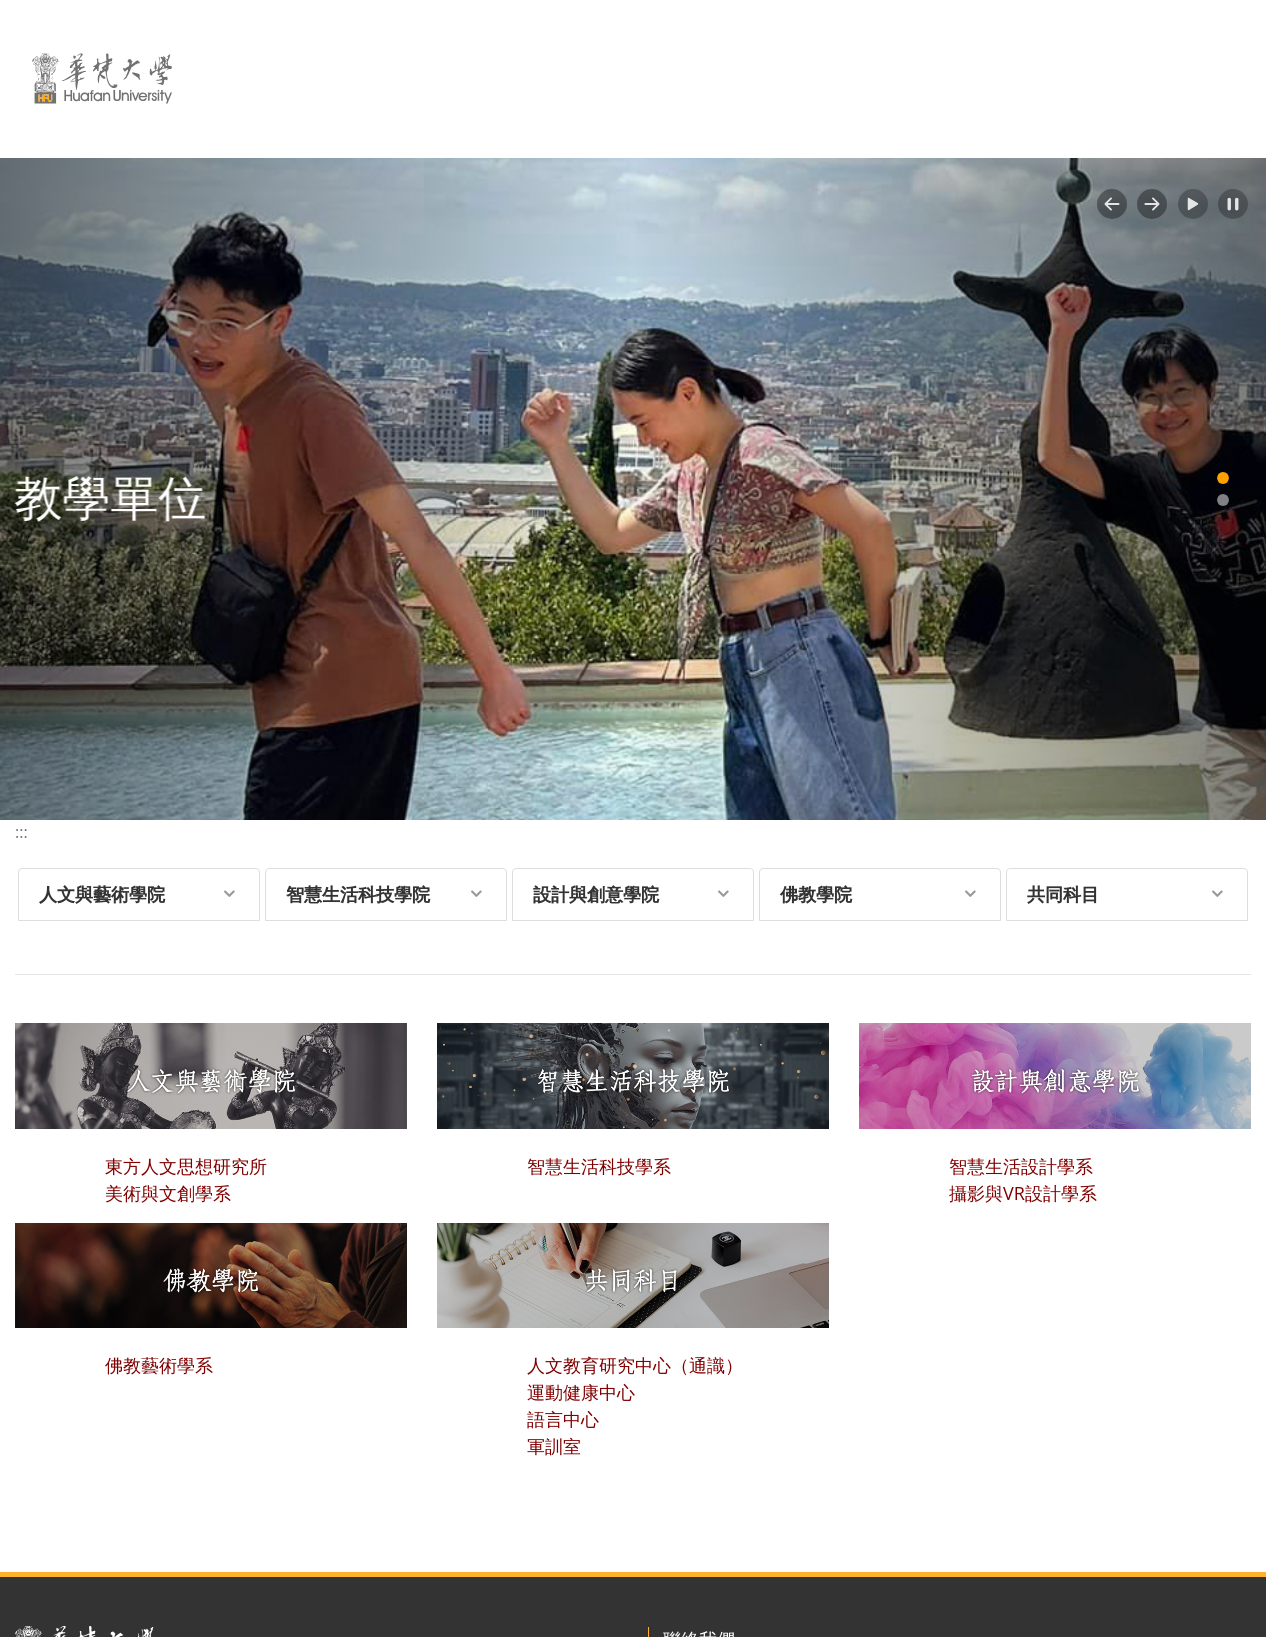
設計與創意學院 (596, 894)
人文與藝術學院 (102, 894)
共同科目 (1063, 894)
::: (21, 832)
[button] (1112, 204)
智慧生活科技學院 (358, 894)
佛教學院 (816, 894)
